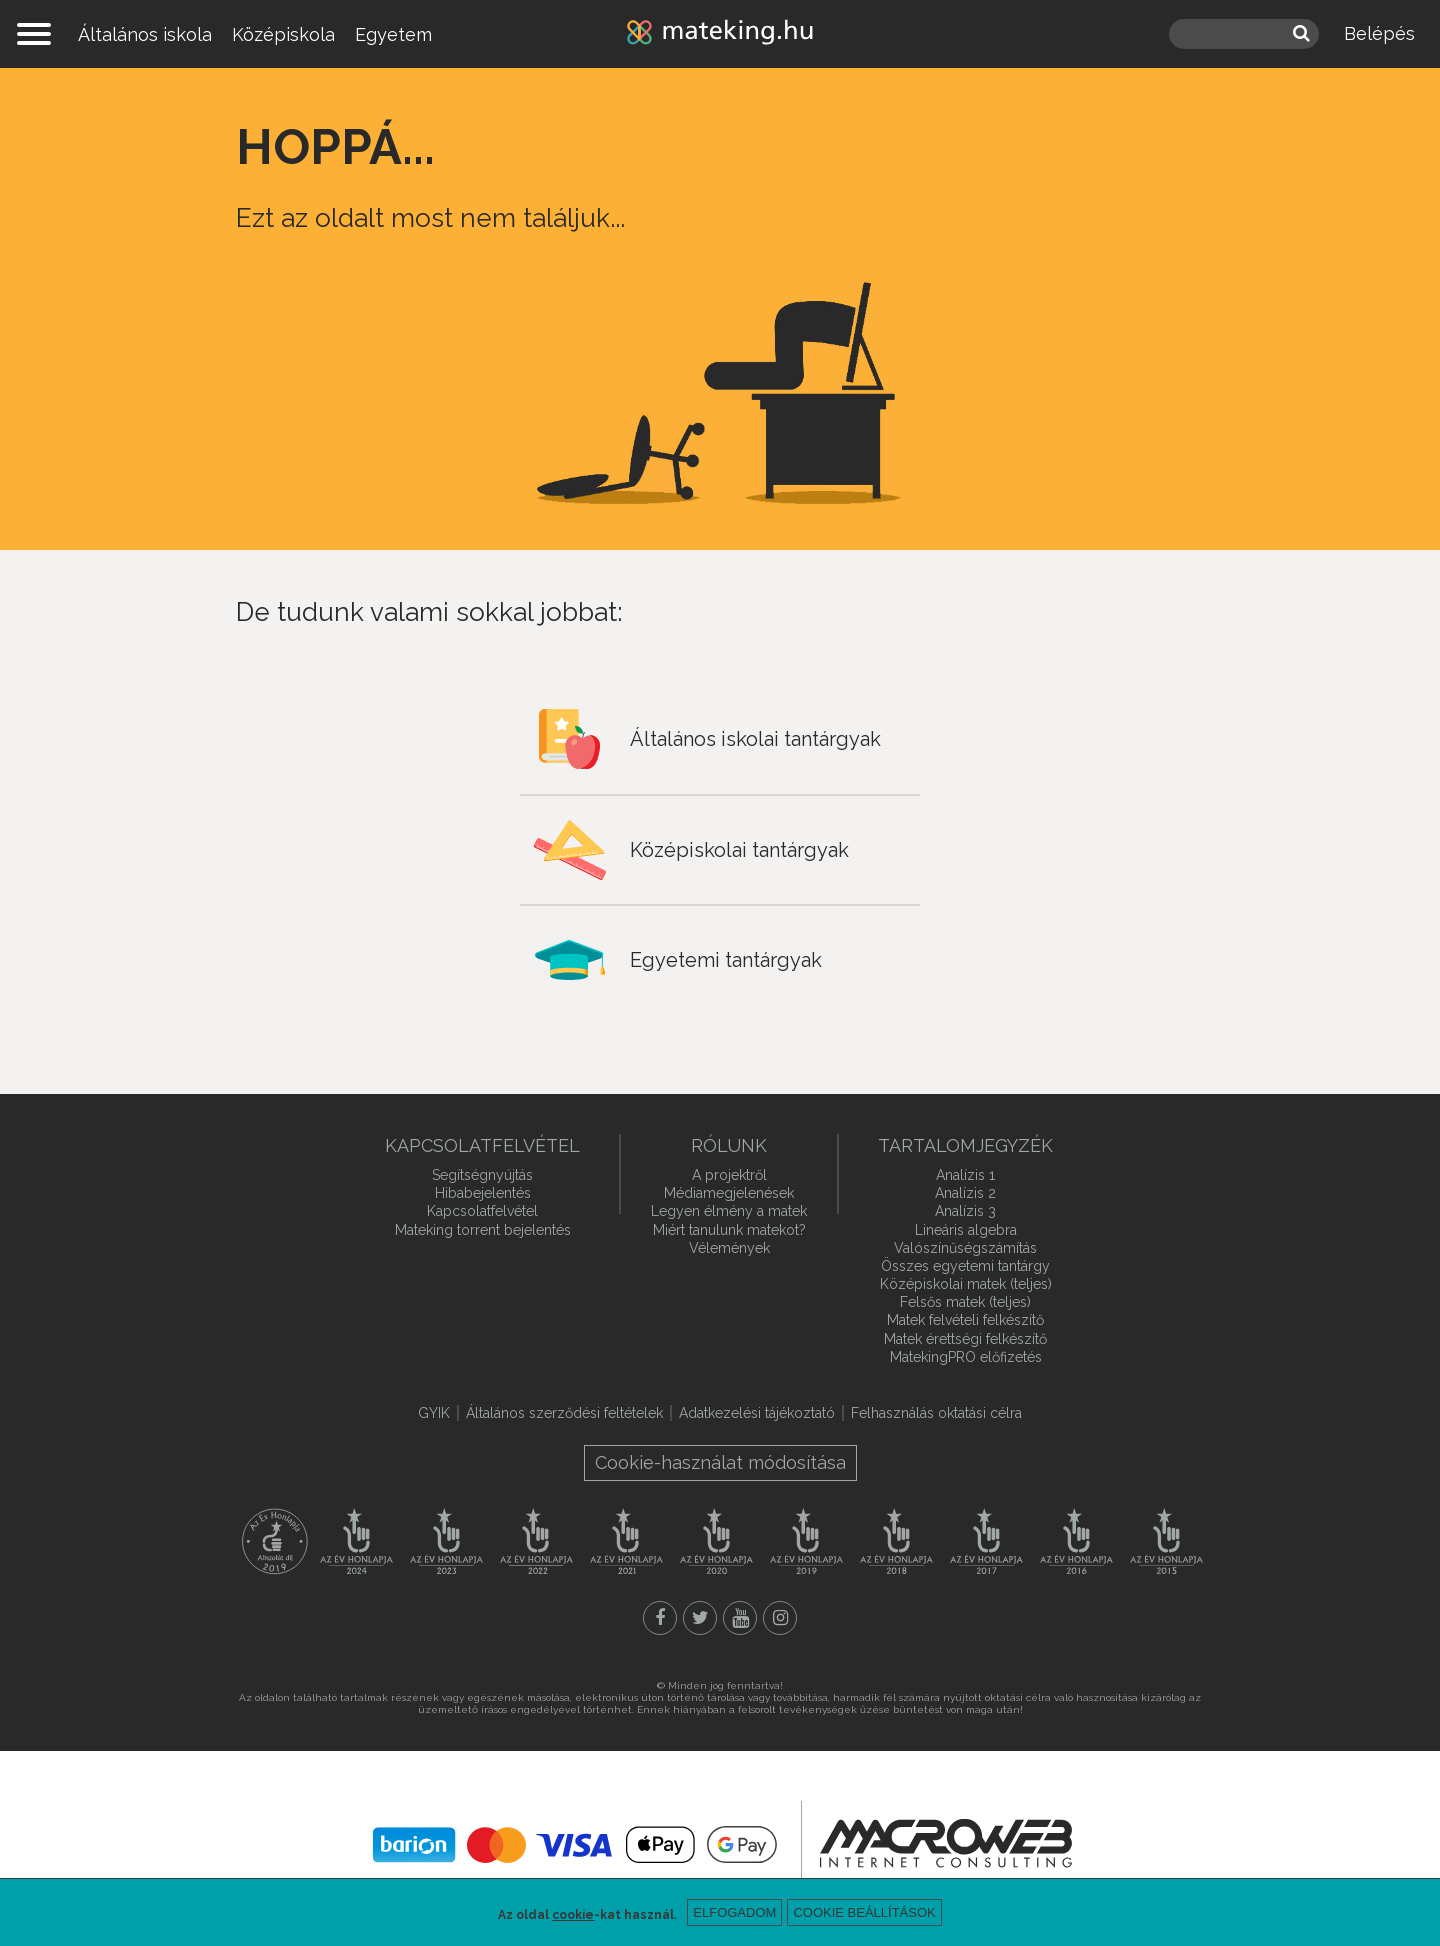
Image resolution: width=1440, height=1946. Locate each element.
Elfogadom (734, 1912)
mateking (720, 34)
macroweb (946, 1843)
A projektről (729, 1175)
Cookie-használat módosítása (720, 1462)
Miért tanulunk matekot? (729, 1230)
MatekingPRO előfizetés (966, 1357)
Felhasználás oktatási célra (936, 1413)
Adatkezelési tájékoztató (757, 1413)
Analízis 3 (965, 1211)
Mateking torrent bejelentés (483, 1230)
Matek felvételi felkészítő (965, 1320)
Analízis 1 (965, 1175)
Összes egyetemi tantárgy (965, 1266)
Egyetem (393, 34)
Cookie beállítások (864, 1912)
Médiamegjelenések (729, 1193)
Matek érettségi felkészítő (965, 1339)
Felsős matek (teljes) (965, 1302)
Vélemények (729, 1248)
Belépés (1379, 33)
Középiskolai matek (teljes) (966, 1284)
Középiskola (283, 34)
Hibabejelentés (483, 1193)
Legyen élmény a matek (729, 1211)
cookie (573, 1915)
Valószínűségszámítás (965, 1248)
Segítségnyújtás (482, 1175)
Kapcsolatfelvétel (482, 1211)
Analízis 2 (965, 1193)
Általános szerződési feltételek (564, 1413)
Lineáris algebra (966, 1230)
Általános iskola (145, 34)
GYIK (434, 1413)
